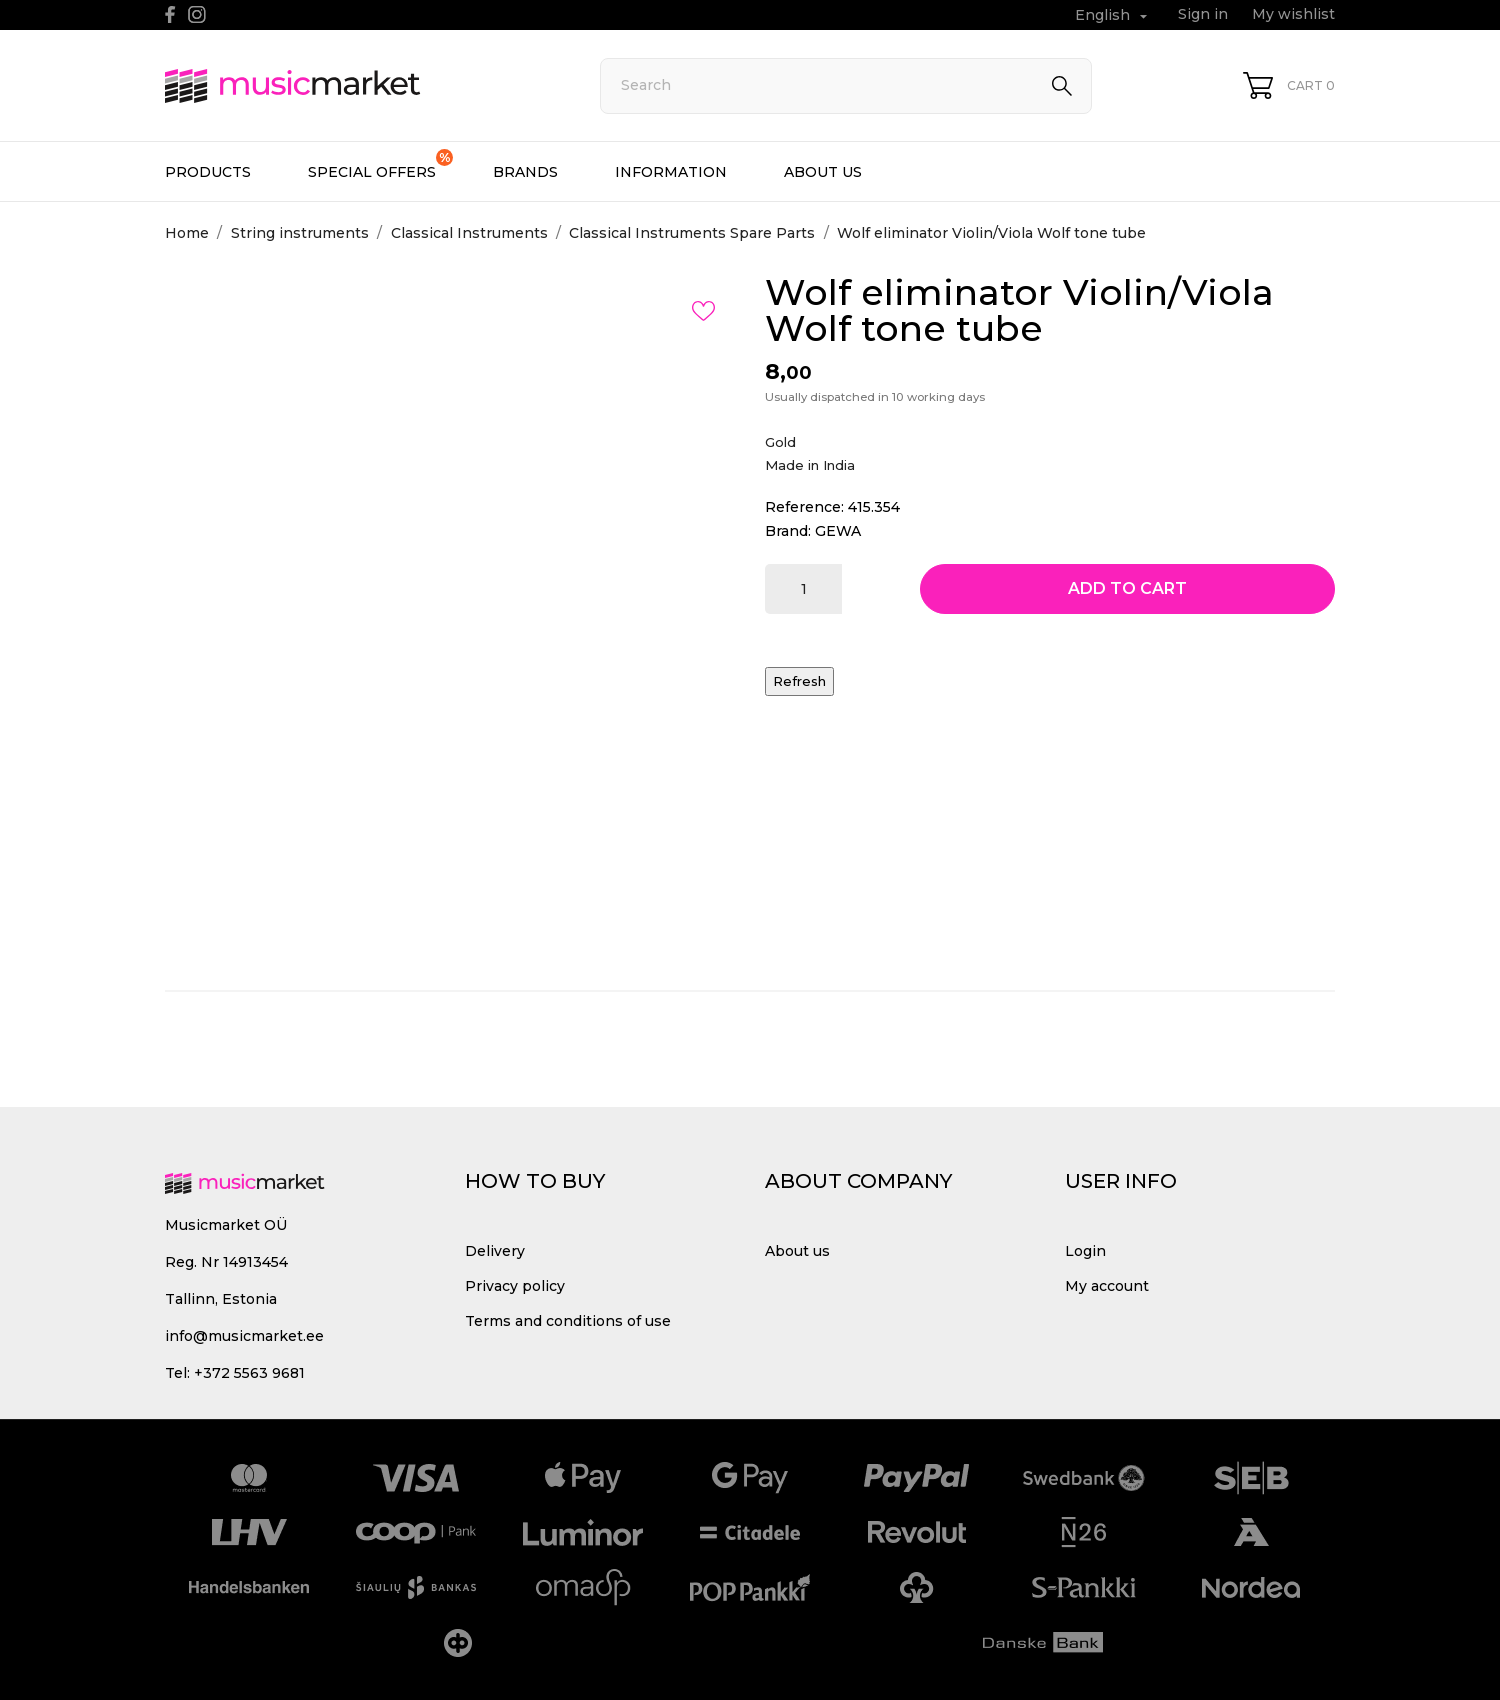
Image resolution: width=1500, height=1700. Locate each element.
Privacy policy (515, 1286)
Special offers (380, 165)
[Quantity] (803, 589)
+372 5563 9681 (249, 1373)
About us (823, 172)
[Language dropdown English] (1113, 15)
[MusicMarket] (360, 86)
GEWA (838, 531)
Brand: (788, 531)
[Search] (846, 86)
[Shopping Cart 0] (1289, 85)
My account (1107, 1286)
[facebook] (170, 14)
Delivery (495, 1251)
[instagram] (197, 14)
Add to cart (1127, 588)
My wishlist (1293, 14)
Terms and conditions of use (568, 1321)
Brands (525, 172)
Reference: (804, 507)
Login (1085, 1251)
